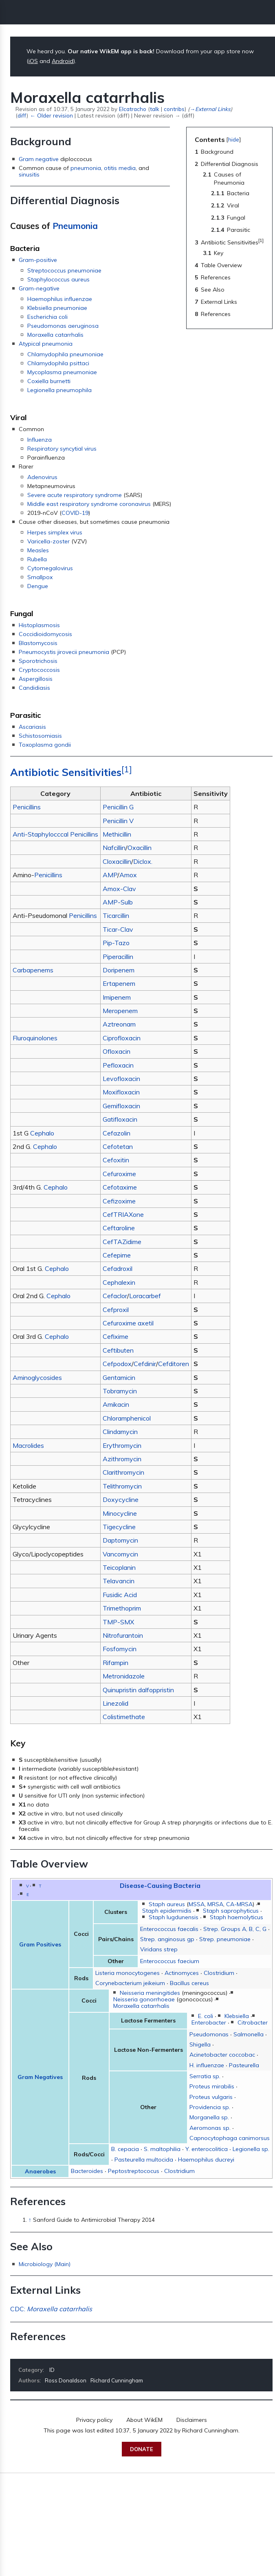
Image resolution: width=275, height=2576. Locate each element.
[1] (126, 768)
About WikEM (144, 2419)
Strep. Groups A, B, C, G (234, 1929)
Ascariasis (32, 726)
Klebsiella (236, 2016)
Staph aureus (167, 1904)
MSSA (197, 1904)
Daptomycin (120, 1540)
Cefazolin (116, 1133)
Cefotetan (118, 1146)
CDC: (51, 2309)
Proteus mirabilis (211, 2086)
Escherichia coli (47, 316)
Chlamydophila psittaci (58, 363)
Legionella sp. (251, 2149)
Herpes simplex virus (54, 532)
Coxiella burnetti (48, 381)
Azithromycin (122, 1459)
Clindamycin (120, 1431)
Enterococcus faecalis (169, 1929)
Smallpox (40, 577)
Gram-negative (39, 288)
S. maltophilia (162, 2149)
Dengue (37, 586)
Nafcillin (114, 847)
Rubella (37, 559)
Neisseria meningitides (150, 1992)
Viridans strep (159, 1949)
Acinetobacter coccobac (222, 2054)
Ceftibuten (118, 1350)
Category (30, 2370)
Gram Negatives (40, 2077)
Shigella (200, 2044)
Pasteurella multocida (143, 2159)
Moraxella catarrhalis (55, 334)
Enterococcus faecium (169, 1961)
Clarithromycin (123, 1472)
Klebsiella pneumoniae (57, 308)
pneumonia (85, 168)
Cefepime (117, 1255)
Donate (141, 2449)
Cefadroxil (117, 1268)
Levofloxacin (121, 1078)
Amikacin (116, 1404)
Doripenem (118, 970)
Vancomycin (120, 1554)
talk (154, 108)
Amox (128, 875)
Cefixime (115, 1336)
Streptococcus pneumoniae (64, 270)
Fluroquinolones (35, 1038)
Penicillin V (118, 821)
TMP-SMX (118, 1622)
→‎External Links (209, 108)
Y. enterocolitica (206, 2149)
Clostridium (219, 1973)
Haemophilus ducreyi (206, 2159)
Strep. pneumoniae (225, 1939)
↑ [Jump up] (30, 2219)
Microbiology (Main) (44, 2264)
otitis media (120, 168)
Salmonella (248, 2034)
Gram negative (39, 159)
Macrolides (28, 1445)
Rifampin (115, 1662)
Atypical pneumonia (46, 343)
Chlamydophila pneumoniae (65, 354)
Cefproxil (116, 1309)
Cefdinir (145, 1364)
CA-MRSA (239, 1904)
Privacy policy (94, 2419)
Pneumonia (75, 225)
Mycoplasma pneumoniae (62, 372)
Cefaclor (115, 1296)
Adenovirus (42, 477)
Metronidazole (124, 1676)
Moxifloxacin (121, 1092)
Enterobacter (208, 2022)
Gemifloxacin (121, 1106)
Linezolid (115, 1703)
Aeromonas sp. (210, 2127)
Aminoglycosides (37, 1377)
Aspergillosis (36, 678)
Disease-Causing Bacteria (160, 1885)
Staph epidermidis (166, 1910)
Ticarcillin (116, 915)
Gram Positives (40, 1944)
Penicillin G (118, 807)
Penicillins (27, 807)
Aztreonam (119, 1024)
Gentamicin (119, 1377)
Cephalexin (119, 1282)
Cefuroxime (119, 1174)
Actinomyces (182, 1973)
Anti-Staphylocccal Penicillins (55, 834)
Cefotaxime (120, 1187)
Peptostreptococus (133, 2171)
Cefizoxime (119, 1201)
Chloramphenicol (127, 1418)
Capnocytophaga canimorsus (229, 2138)
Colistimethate (124, 1717)
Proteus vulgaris (211, 2097)
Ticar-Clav (118, 929)
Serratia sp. (204, 2076)
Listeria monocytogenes (127, 1973)
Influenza (39, 439)
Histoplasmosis (39, 625)
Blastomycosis (38, 643)
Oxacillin (140, 847)
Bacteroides (87, 2171)
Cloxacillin (117, 861)
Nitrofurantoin (123, 1635)
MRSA (215, 1904)
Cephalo (42, 1133)
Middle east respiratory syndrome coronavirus (89, 504)
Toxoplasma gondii (45, 744)
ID (52, 2370)
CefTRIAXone (123, 1214)
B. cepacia (125, 2149)
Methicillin (117, 834)
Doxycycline (121, 1499)
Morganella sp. (209, 2117)
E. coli (205, 2016)
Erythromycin (122, 1445)
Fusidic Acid (120, 1595)
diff (22, 115)
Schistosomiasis (40, 735)
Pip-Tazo (116, 943)
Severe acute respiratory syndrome (74, 495)
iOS (33, 61)
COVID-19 (75, 513)
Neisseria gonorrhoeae (144, 1999)
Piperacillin (118, 956)
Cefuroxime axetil (128, 1323)
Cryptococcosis (39, 669)
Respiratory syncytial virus (62, 448)
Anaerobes (40, 2171)
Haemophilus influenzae (59, 299)
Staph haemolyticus (236, 1917)
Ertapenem (119, 983)
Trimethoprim (122, 1608)
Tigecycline (119, 1527)
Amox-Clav (119, 889)
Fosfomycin (119, 1649)
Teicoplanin (119, 1567)
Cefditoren (173, 1364)
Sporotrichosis (38, 661)
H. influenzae (206, 2065)
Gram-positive (38, 260)
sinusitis (29, 174)
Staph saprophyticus (231, 1910)
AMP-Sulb (118, 902)
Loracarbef (145, 1296)
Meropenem (120, 1011)
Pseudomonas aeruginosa (63, 325)
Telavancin (118, 1581)
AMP (110, 875)
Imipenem (117, 997)
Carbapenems (33, 970)
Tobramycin (120, 1391)
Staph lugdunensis (173, 1917)
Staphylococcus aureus (58, 279)
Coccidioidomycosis (45, 634)
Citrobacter (253, 2022)
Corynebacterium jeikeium (130, 1983)
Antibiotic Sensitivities (65, 772)
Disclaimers (191, 2419)
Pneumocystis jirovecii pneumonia (64, 652)
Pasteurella (244, 2065)
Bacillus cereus (189, 1983)
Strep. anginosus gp (167, 1939)
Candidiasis (34, 687)
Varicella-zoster (48, 541)
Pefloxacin (118, 1065)
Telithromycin (122, 1486)
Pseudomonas (209, 2034)
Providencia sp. (209, 2107)
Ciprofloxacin (122, 1038)
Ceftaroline (119, 1228)
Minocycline (120, 1513)
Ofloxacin (116, 1051)
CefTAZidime (122, 1242)
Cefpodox (117, 1364)
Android (62, 61)
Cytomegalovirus (50, 568)
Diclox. (142, 861)
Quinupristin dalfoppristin (138, 1690)
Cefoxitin (116, 1160)
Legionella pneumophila (59, 390)
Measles (38, 550)
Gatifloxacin (120, 1119)
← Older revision (51, 115)
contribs (174, 108)
